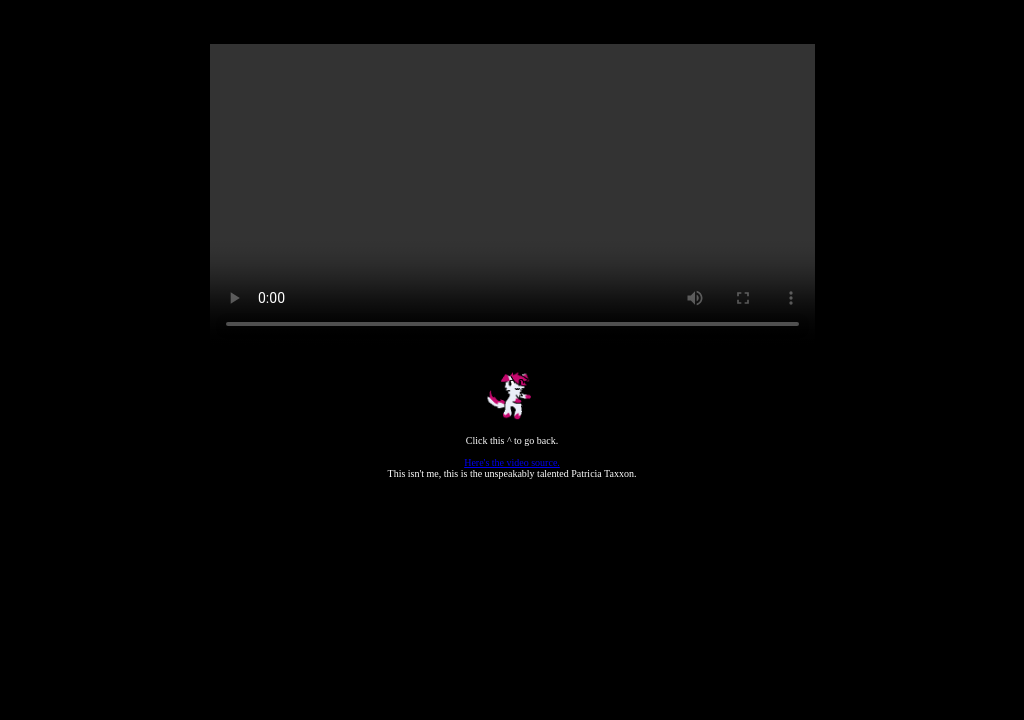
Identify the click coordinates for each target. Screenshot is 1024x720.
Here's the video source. (512, 462)
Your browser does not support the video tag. (512, 195)
